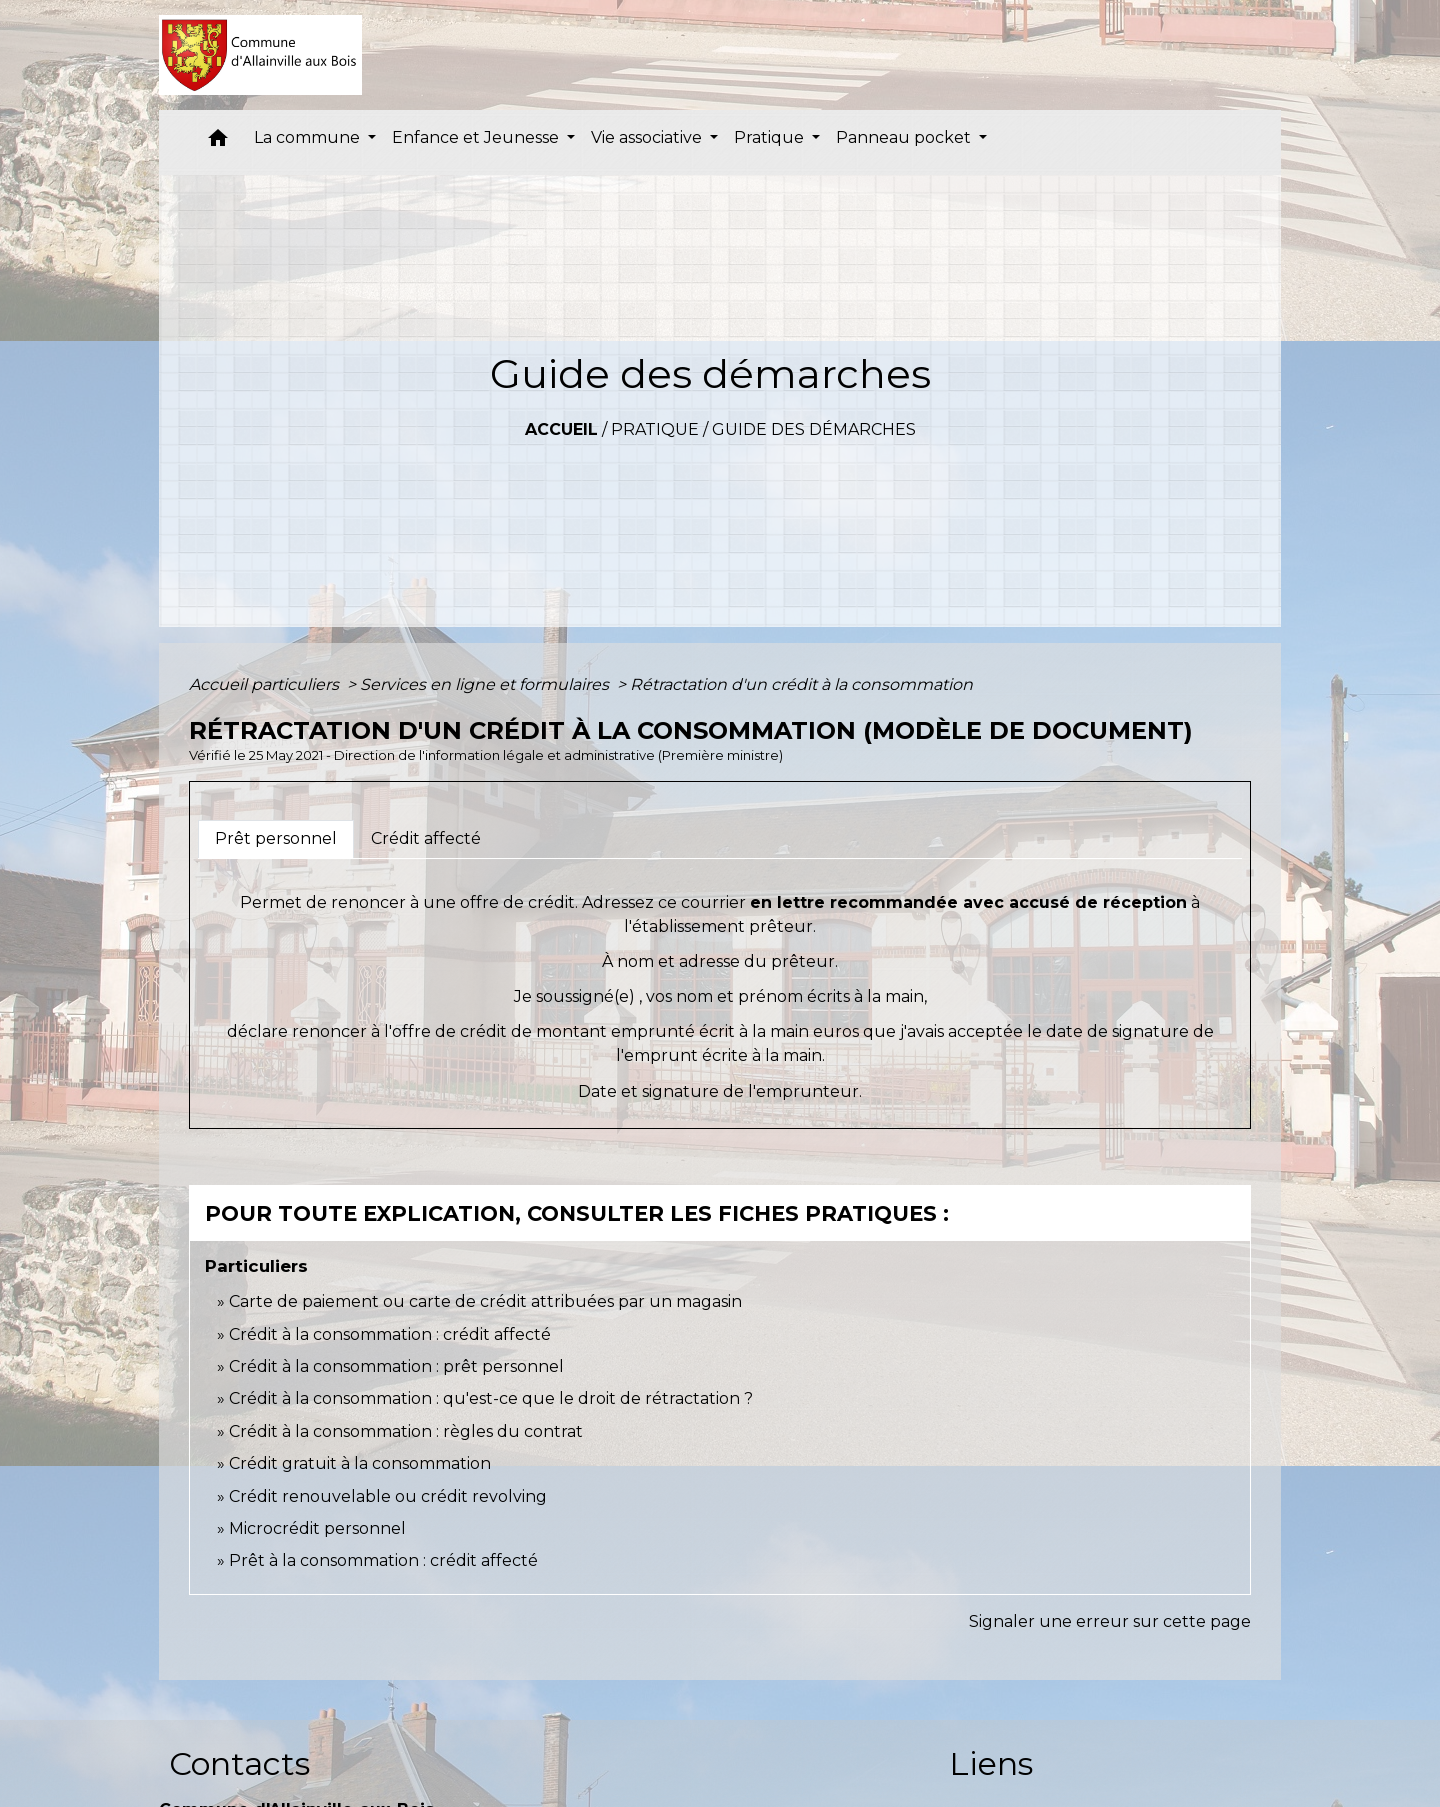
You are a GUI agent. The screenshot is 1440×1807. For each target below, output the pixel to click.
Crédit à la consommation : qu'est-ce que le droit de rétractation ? (491, 1398)
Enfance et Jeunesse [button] (477, 137)
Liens (991, 1763)
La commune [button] (309, 137)
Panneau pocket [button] (905, 137)
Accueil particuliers (266, 684)
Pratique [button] (771, 137)
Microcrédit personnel (317, 1528)
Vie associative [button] (648, 137)
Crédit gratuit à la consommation (360, 1463)
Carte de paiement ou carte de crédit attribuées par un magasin (485, 1301)
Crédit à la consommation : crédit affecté (390, 1334)
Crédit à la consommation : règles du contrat (408, 1431)
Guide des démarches (814, 429)
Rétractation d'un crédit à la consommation (801, 684)
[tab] (276, 839)
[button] (218, 142)
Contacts (239, 1763)
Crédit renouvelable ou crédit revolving (388, 1496)
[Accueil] (260, 55)
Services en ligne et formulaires (486, 684)
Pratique (655, 429)
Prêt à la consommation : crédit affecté (383, 1560)
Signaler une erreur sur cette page (1110, 1621)
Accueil (561, 429)
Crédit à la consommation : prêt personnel (396, 1366)
